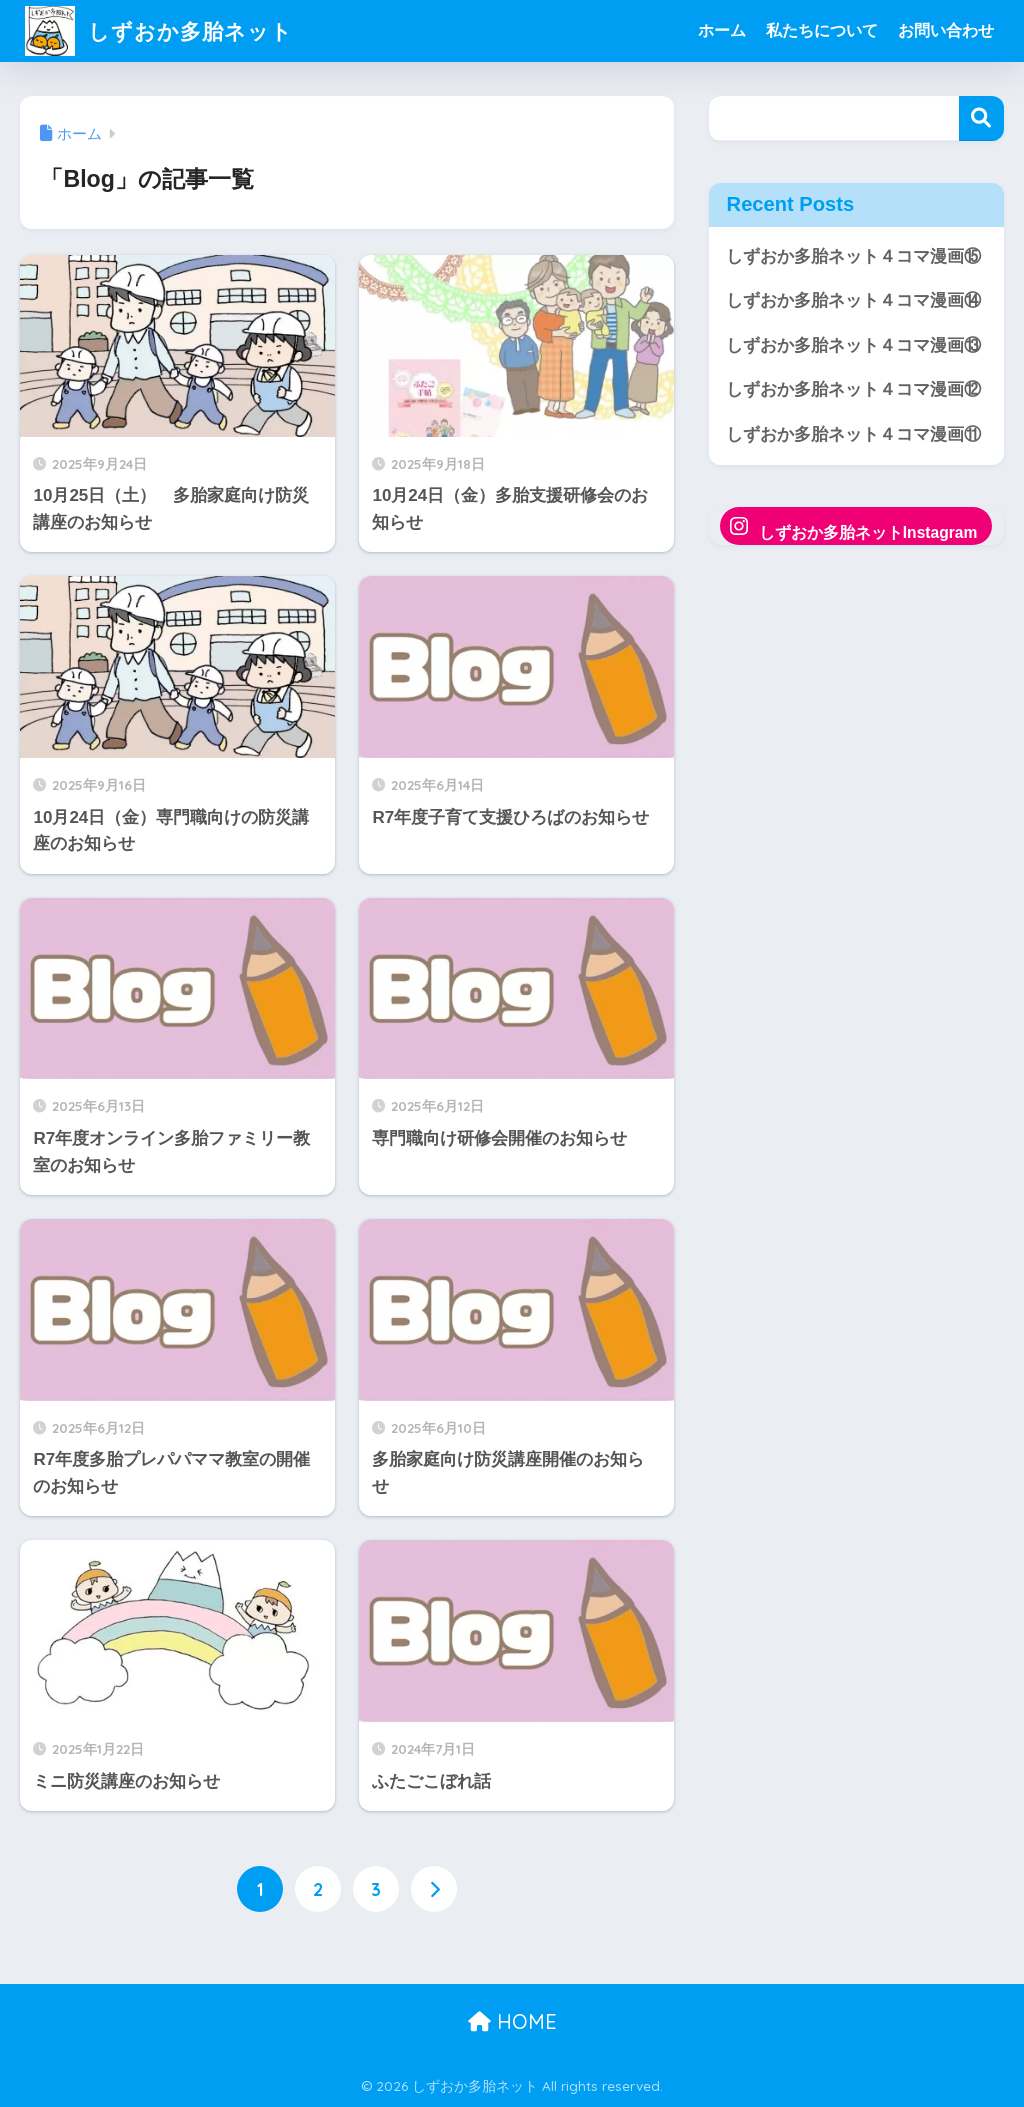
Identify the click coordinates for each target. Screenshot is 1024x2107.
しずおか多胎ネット (168, 30)
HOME (512, 2022)
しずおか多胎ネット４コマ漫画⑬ (853, 345)
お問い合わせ (946, 30)
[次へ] (434, 1889)
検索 (981, 118)
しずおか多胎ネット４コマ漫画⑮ (853, 256)
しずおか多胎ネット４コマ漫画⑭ (853, 300)
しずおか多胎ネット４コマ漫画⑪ (853, 434)
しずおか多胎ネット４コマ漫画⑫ (853, 390)
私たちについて (822, 30)
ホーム (722, 30)
